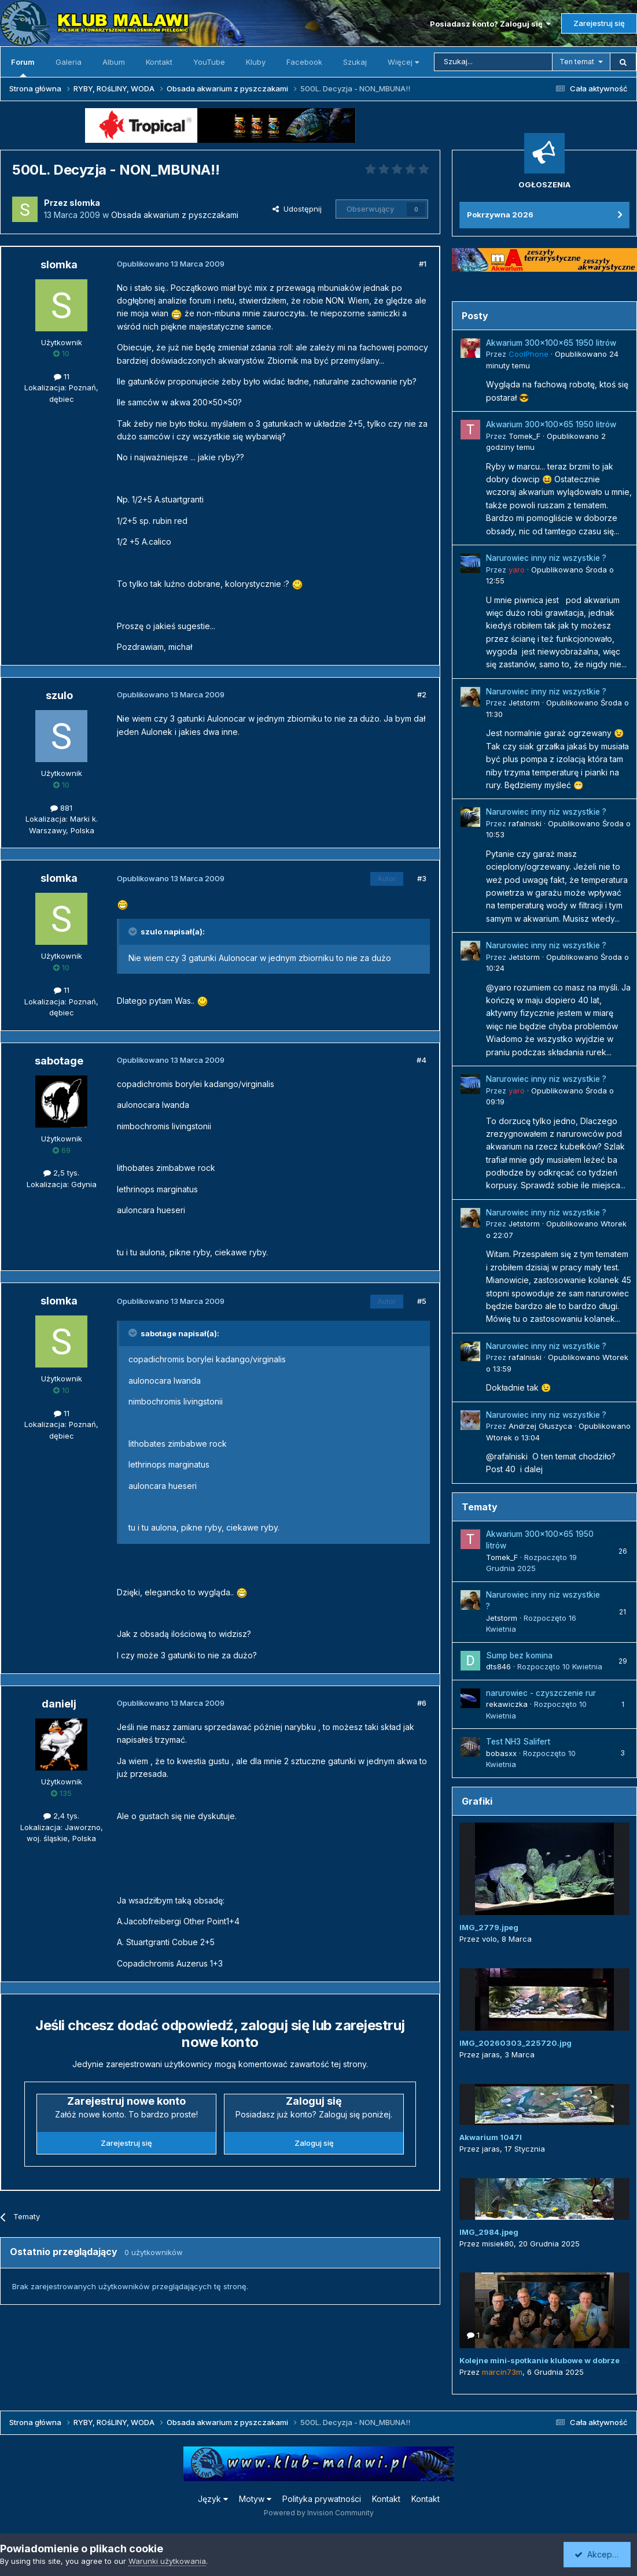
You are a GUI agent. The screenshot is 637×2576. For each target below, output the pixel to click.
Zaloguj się (314, 2143)
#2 (421, 694)
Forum (23, 67)
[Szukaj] (493, 62)
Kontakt (159, 61)
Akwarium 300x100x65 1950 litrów (551, 343)
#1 (422, 263)
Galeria (69, 61)
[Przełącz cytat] (133, 931)
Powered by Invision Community (319, 2512)
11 (61, 376)
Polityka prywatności (321, 2499)
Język (213, 2499)
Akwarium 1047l (490, 2137)
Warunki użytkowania (167, 2561)
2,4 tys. (61, 1815)
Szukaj (355, 61)
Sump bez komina (519, 1655)
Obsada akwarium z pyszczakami (174, 215)
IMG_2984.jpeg (488, 2232)
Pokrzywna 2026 (500, 214)
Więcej (403, 61)
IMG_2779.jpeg (488, 1927)
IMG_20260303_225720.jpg (515, 2043)
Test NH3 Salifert (518, 1741)
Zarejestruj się (599, 23)
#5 (421, 1301)
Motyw (255, 2499)
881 (61, 807)
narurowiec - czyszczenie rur (541, 1693)
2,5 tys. (61, 1172)
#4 (421, 1060)
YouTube (209, 61)
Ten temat (576, 61)
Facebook (304, 61)
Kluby (256, 61)
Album (113, 61)
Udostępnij (297, 208)
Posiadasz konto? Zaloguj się (490, 23)
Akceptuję (599, 2554)
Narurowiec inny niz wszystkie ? (546, 558)
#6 (421, 1703)
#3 (421, 878)
